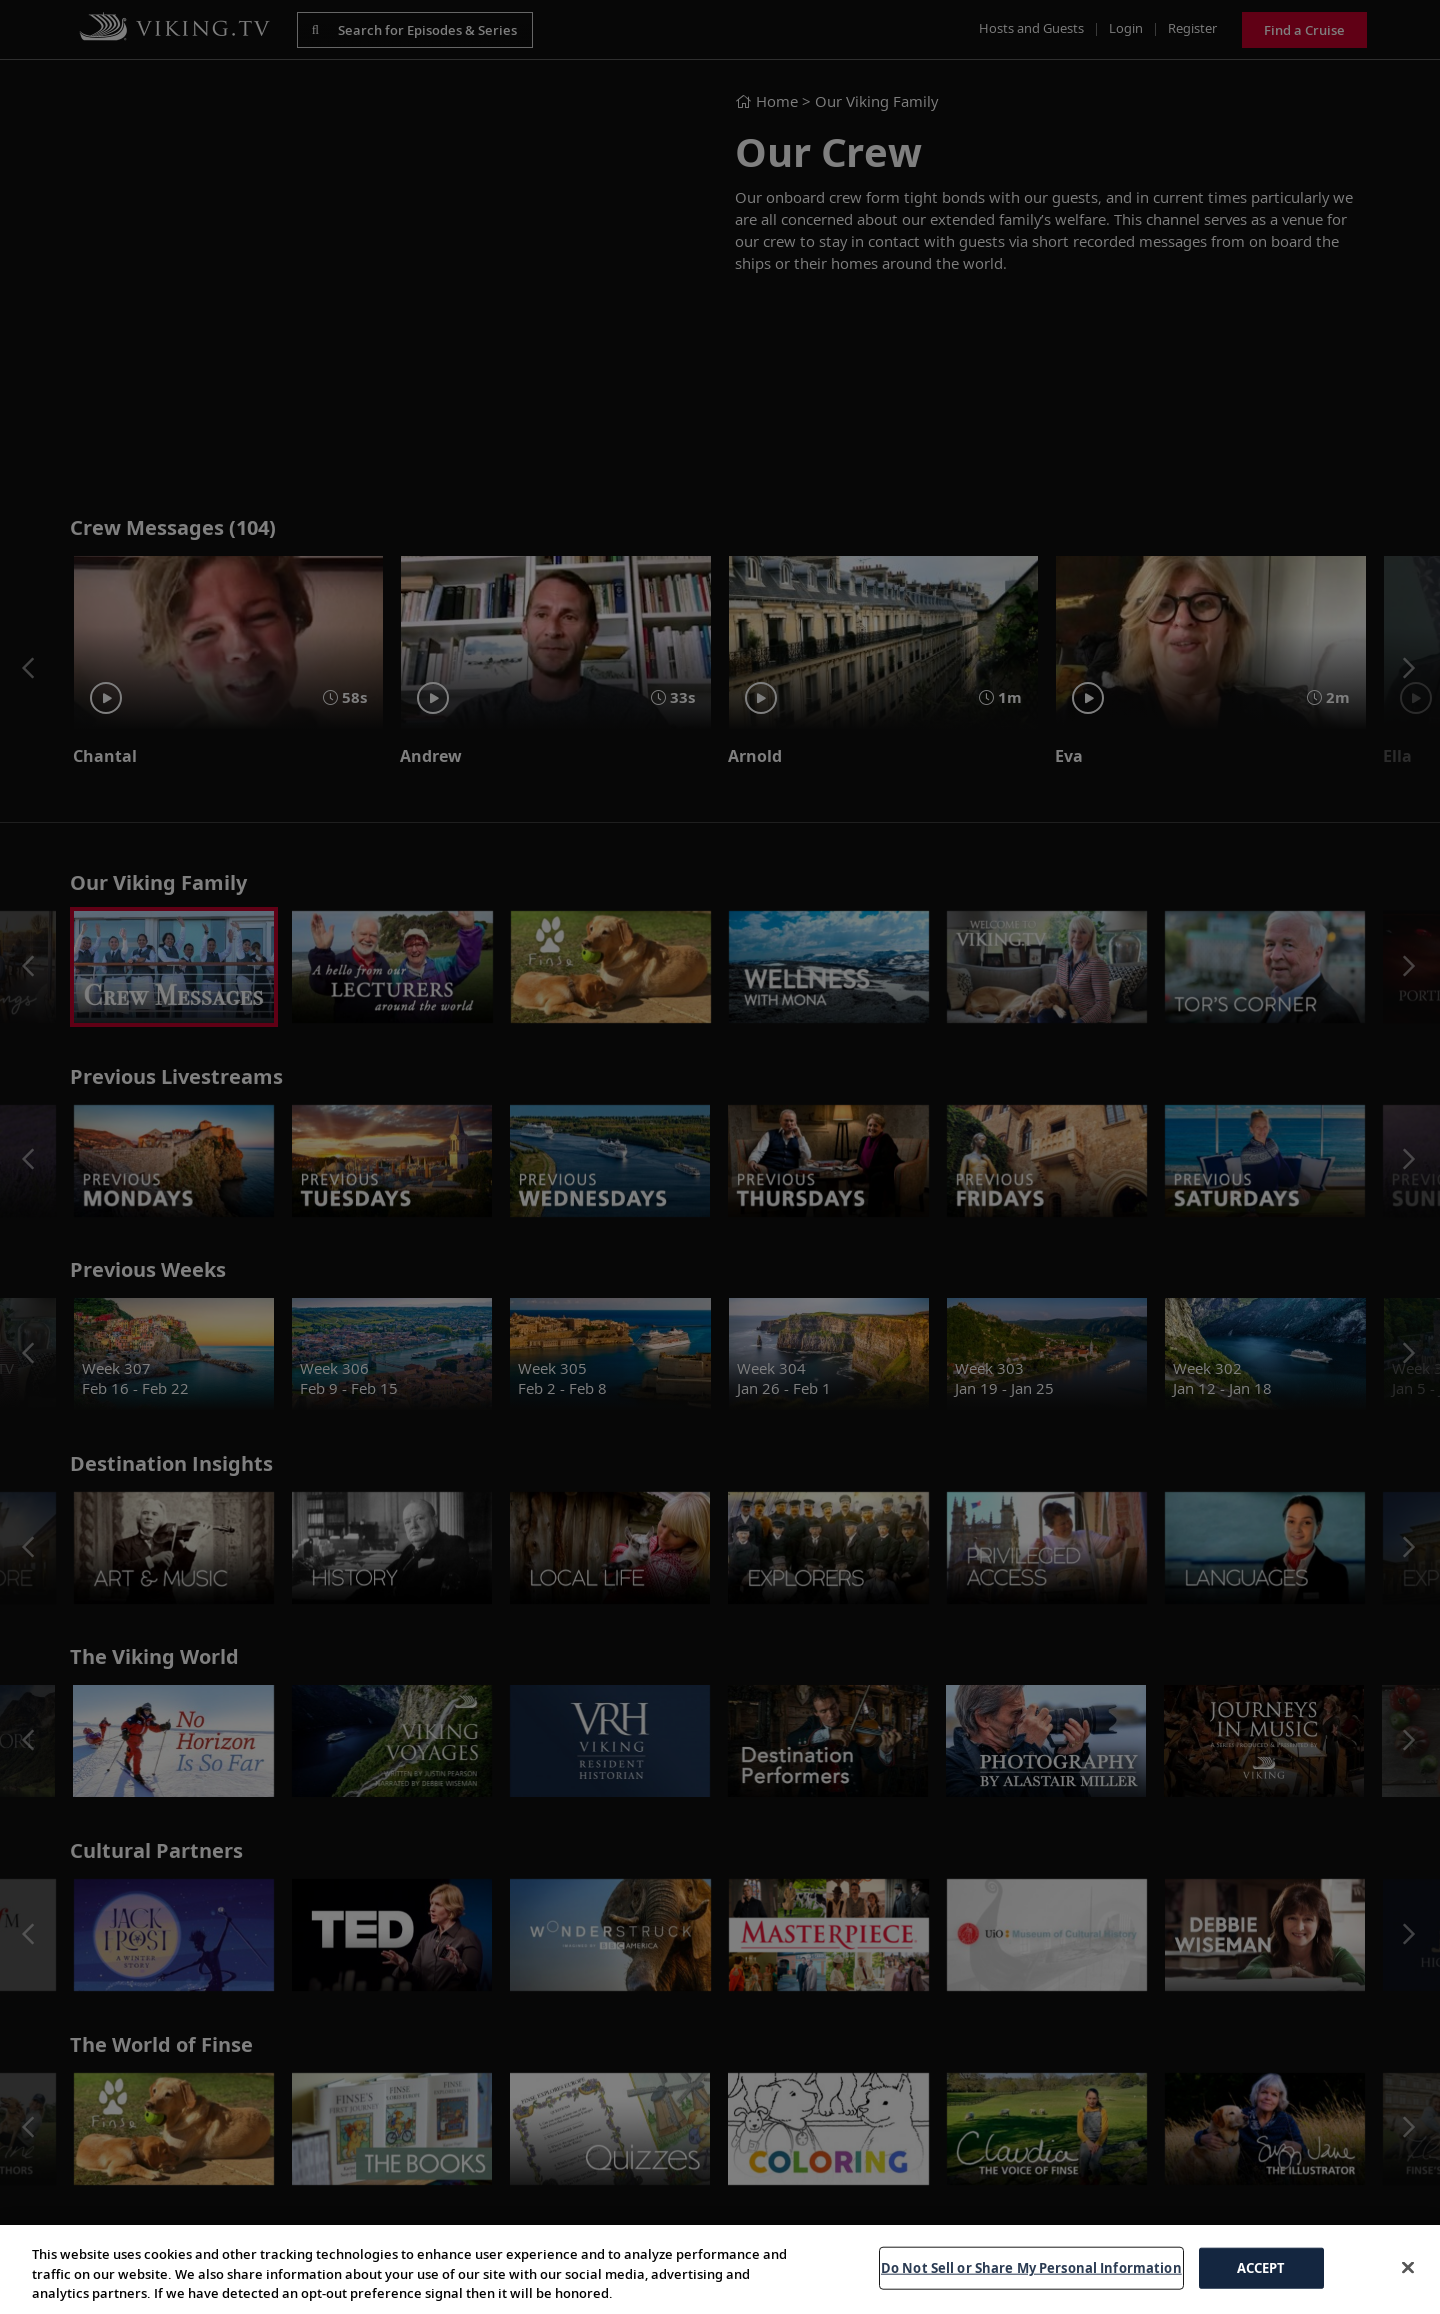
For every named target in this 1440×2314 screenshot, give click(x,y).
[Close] (1408, 2267)
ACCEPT (1261, 2267)
